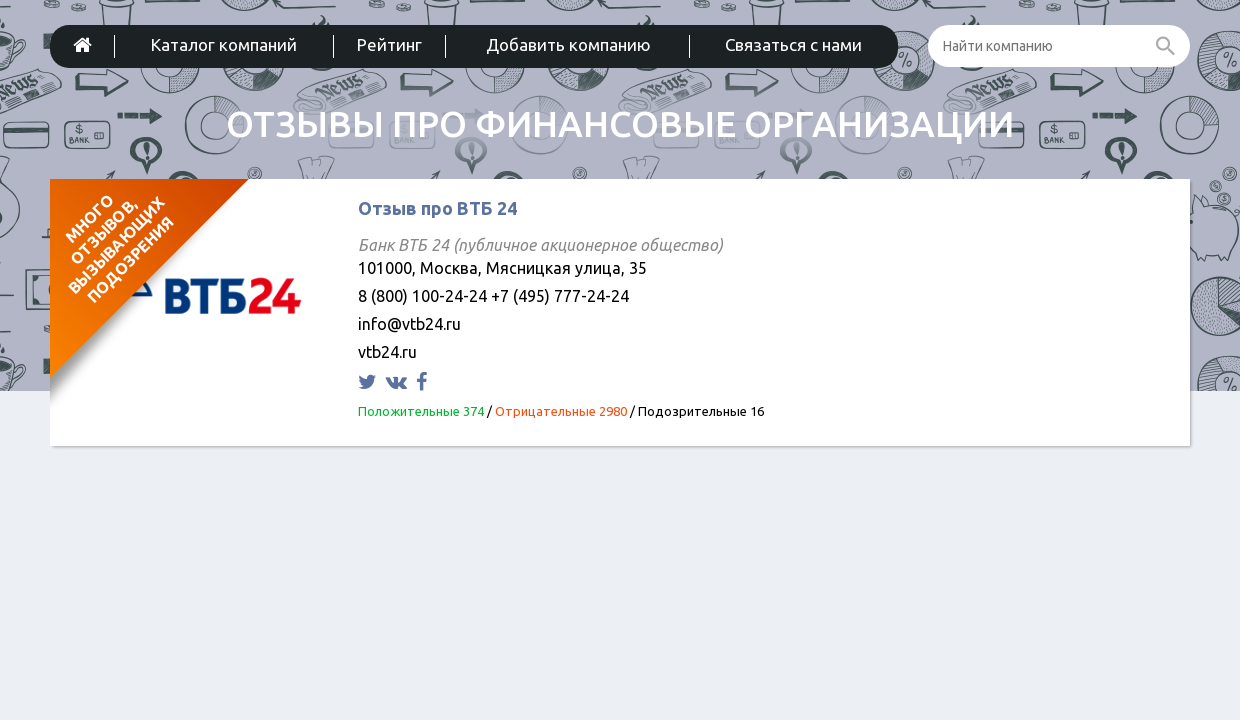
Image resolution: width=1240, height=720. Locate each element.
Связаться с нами (793, 44)
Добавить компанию (568, 44)
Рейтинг (389, 44)
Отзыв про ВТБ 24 (437, 208)
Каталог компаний (224, 44)
